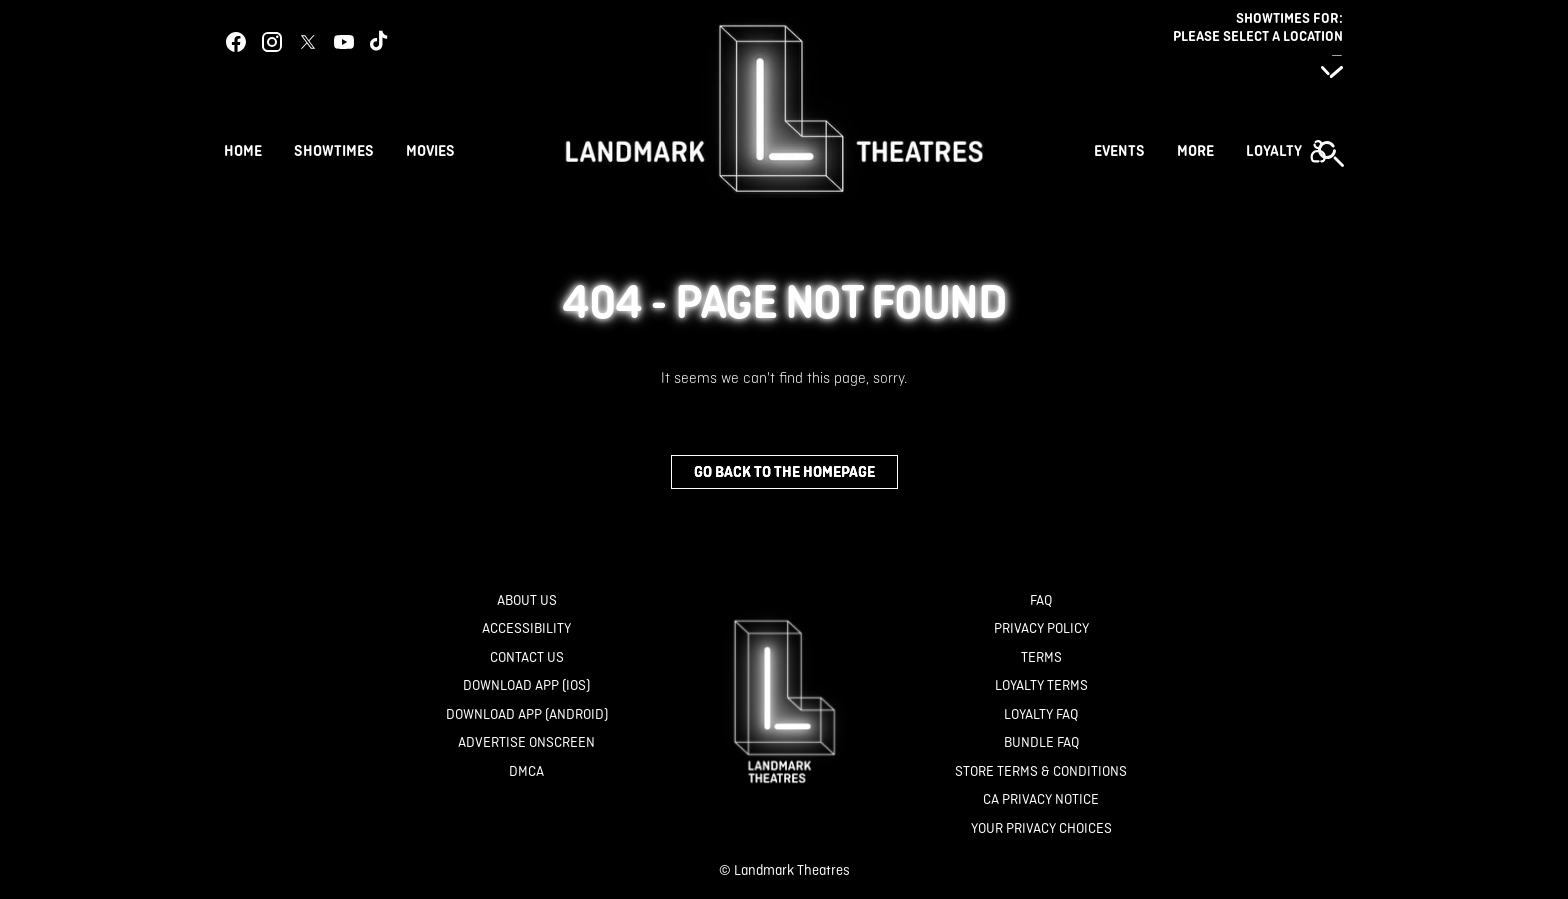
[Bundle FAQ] (1041, 742)
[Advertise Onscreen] (526, 742)
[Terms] (1041, 657)
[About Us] (527, 600)
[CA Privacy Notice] (1041, 799)
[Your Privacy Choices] (1041, 828)
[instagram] (272, 42)
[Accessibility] (526, 628)
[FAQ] (1041, 600)
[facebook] (236, 42)
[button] (1286, 151)
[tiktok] (380, 42)
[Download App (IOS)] (526, 685)
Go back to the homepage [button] (784, 471)
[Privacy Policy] (1041, 628)
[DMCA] (526, 771)
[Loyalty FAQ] (1041, 714)
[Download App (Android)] (527, 714)
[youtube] (344, 42)
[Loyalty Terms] (1041, 685)
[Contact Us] (527, 657)
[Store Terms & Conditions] (1041, 771)
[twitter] (308, 42)
